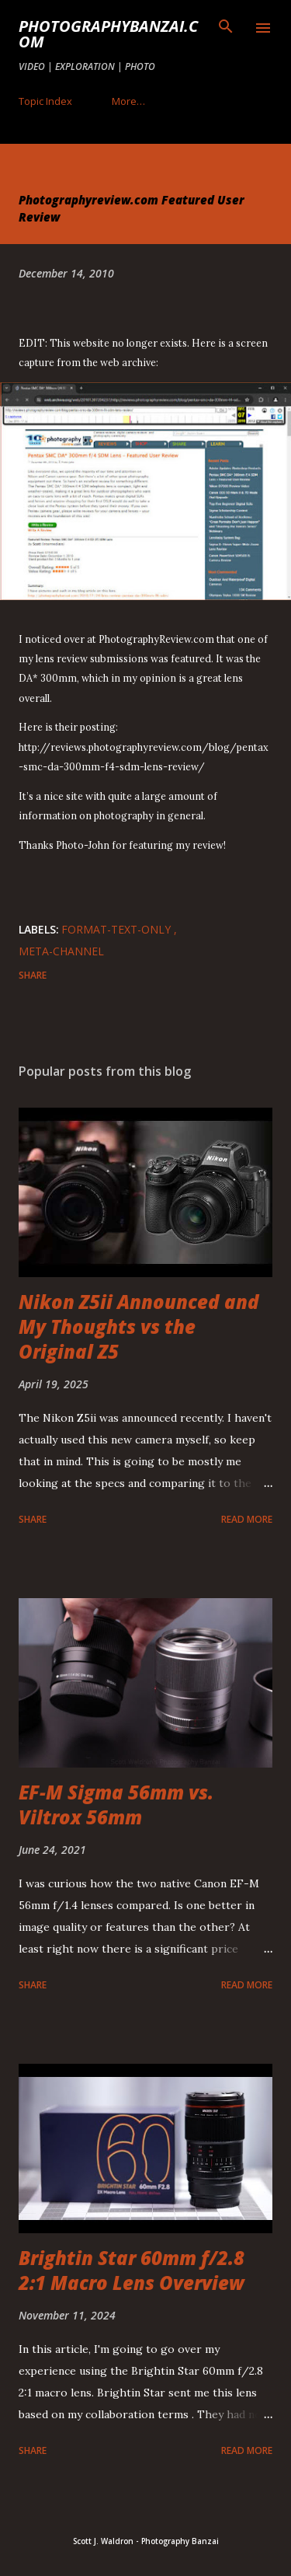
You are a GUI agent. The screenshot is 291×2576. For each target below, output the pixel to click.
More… (128, 101)
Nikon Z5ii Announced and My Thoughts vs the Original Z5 (139, 1326)
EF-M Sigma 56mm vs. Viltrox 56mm (116, 1804)
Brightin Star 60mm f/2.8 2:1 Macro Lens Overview (131, 2270)
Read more (246, 1519)
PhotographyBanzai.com (108, 34)
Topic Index (45, 101)
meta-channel (61, 951)
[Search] (226, 28)
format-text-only (117, 929)
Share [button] (33, 975)
